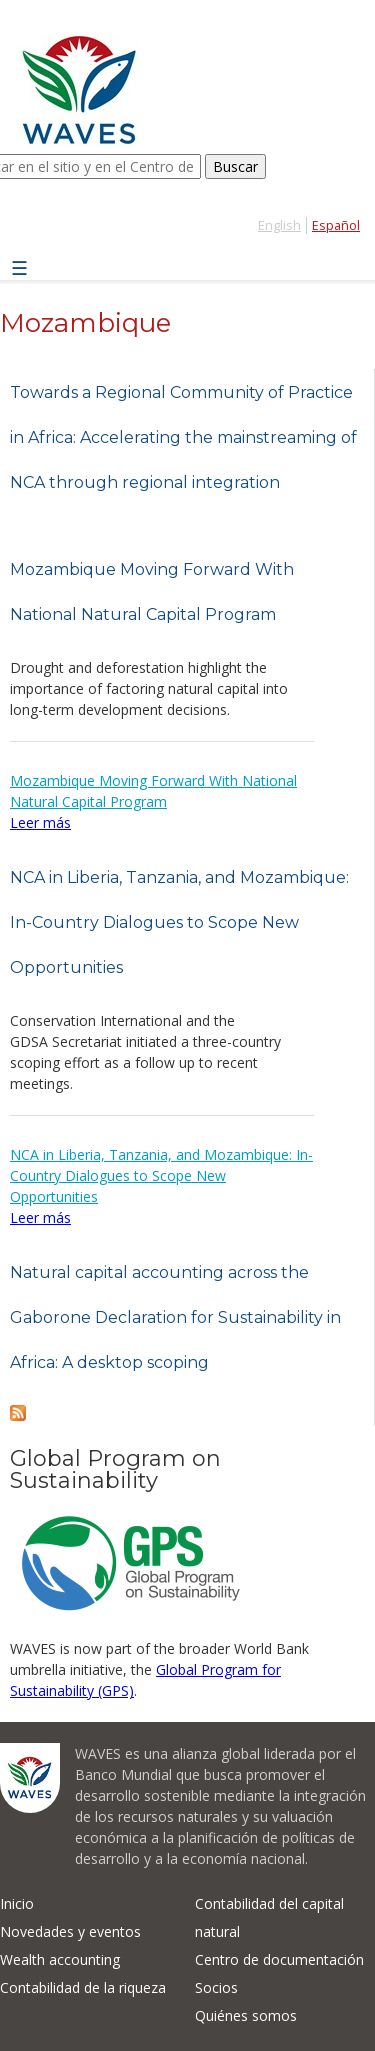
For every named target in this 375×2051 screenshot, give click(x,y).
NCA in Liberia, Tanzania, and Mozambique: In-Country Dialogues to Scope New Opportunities (179, 922)
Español (336, 225)
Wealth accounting (60, 1959)
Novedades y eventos (70, 1931)
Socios (216, 1987)
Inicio (17, 1903)
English (279, 225)
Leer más (40, 822)
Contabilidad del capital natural (269, 1917)
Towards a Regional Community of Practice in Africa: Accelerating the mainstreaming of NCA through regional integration (183, 437)
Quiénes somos (246, 2015)
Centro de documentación (279, 1959)
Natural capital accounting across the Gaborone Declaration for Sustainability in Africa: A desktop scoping (175, 1317)
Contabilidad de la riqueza (83, 1987)
